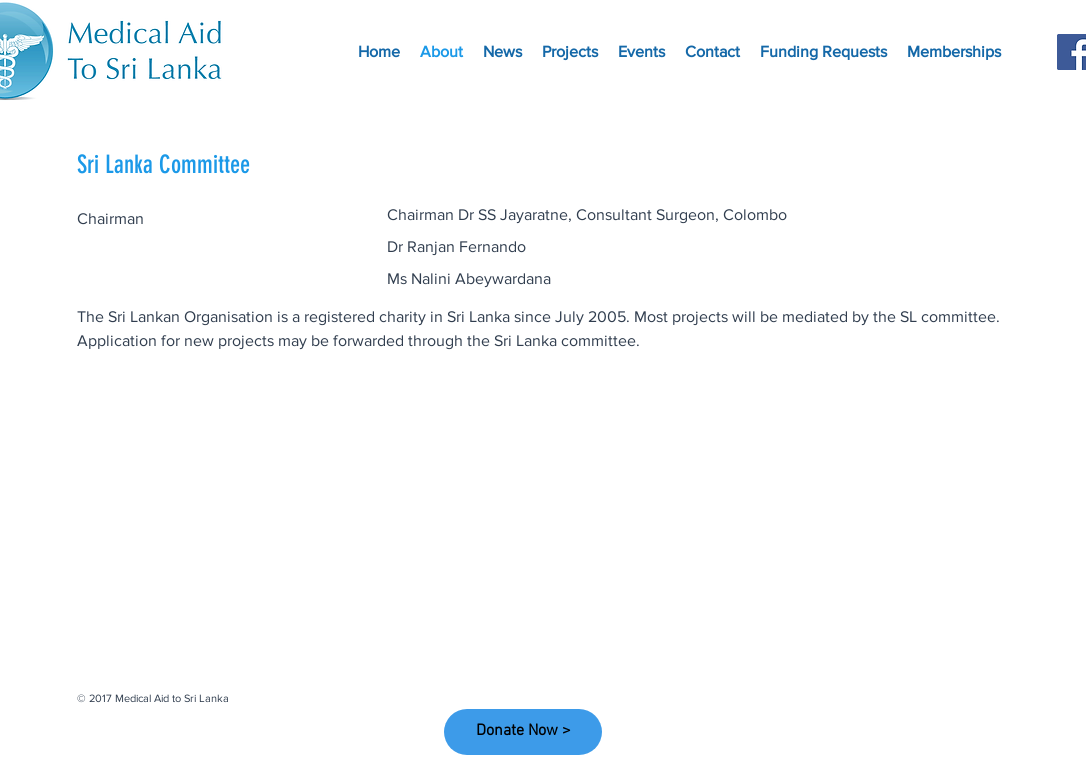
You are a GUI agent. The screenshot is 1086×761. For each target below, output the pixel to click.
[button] (954, 52)
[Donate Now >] (523, 732)
